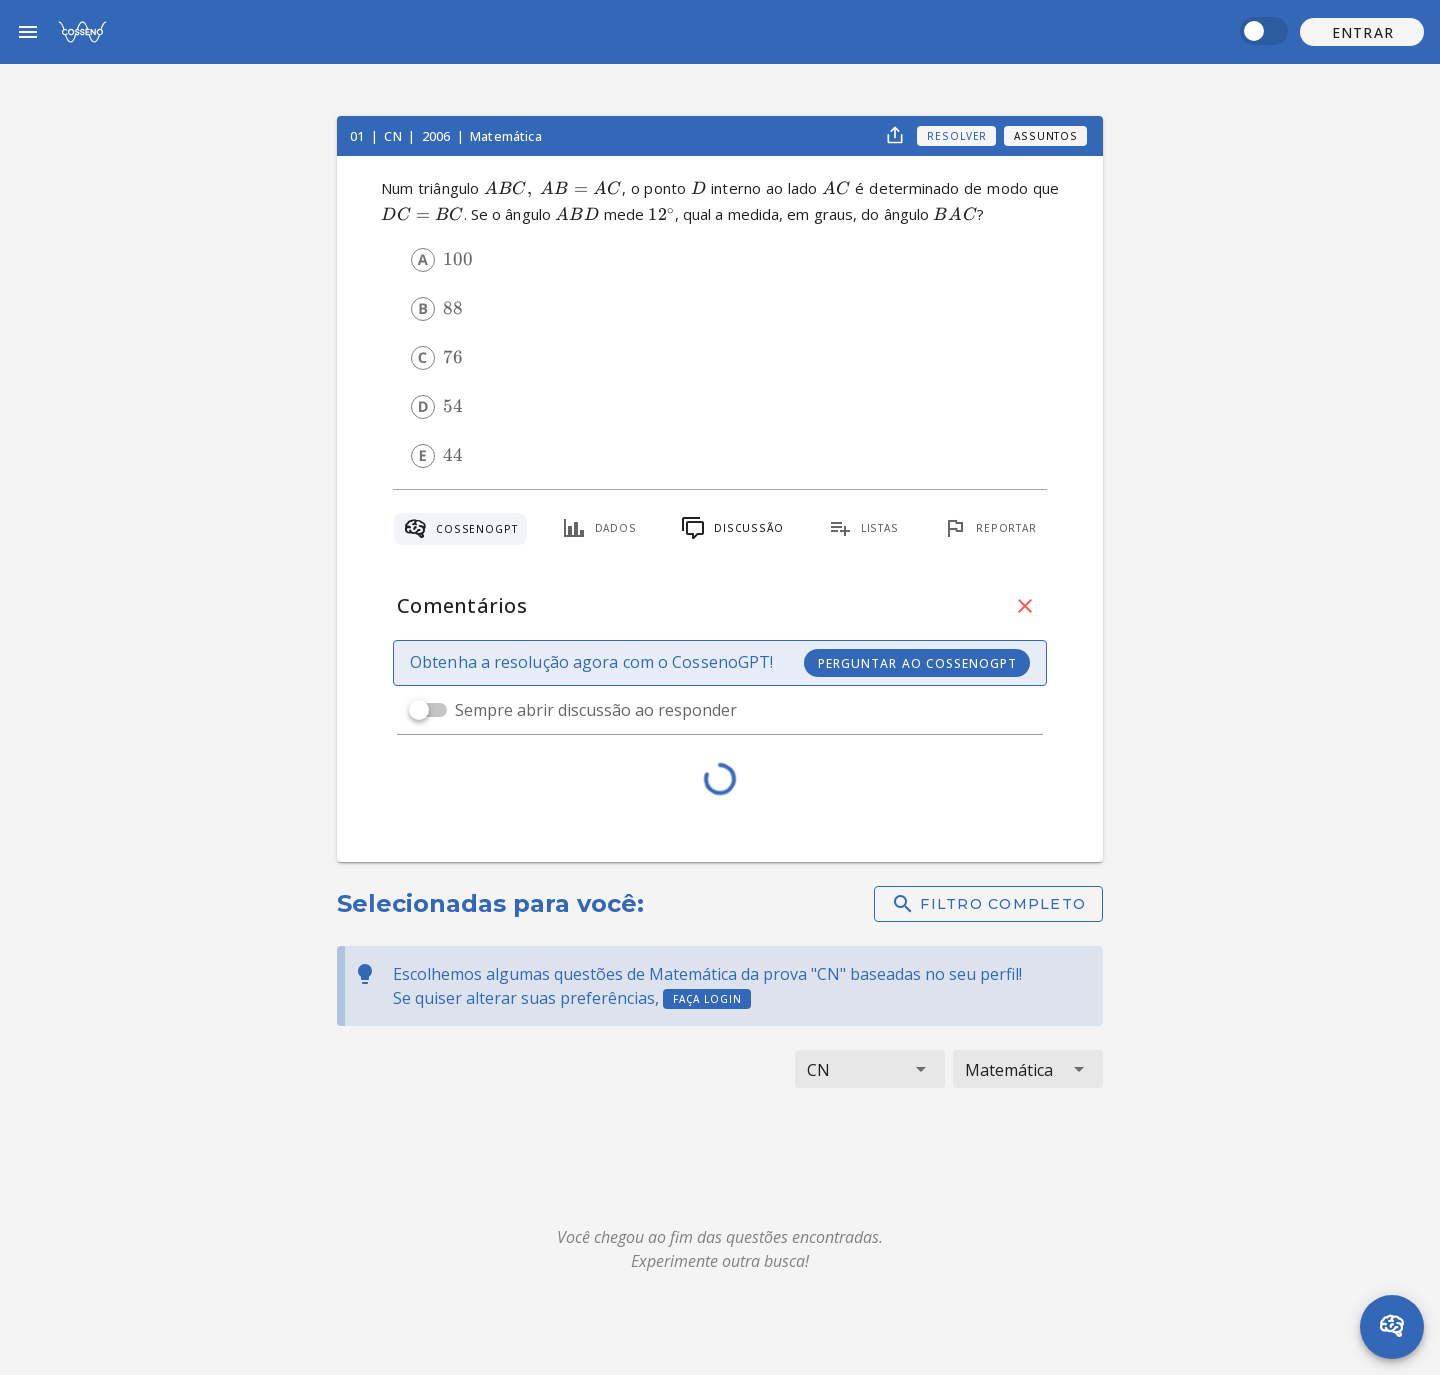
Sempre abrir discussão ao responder (596, 710)
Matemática (506, 136)
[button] (1362, 32)
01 (358, 136)
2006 (438, 136)
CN (394, 136)
